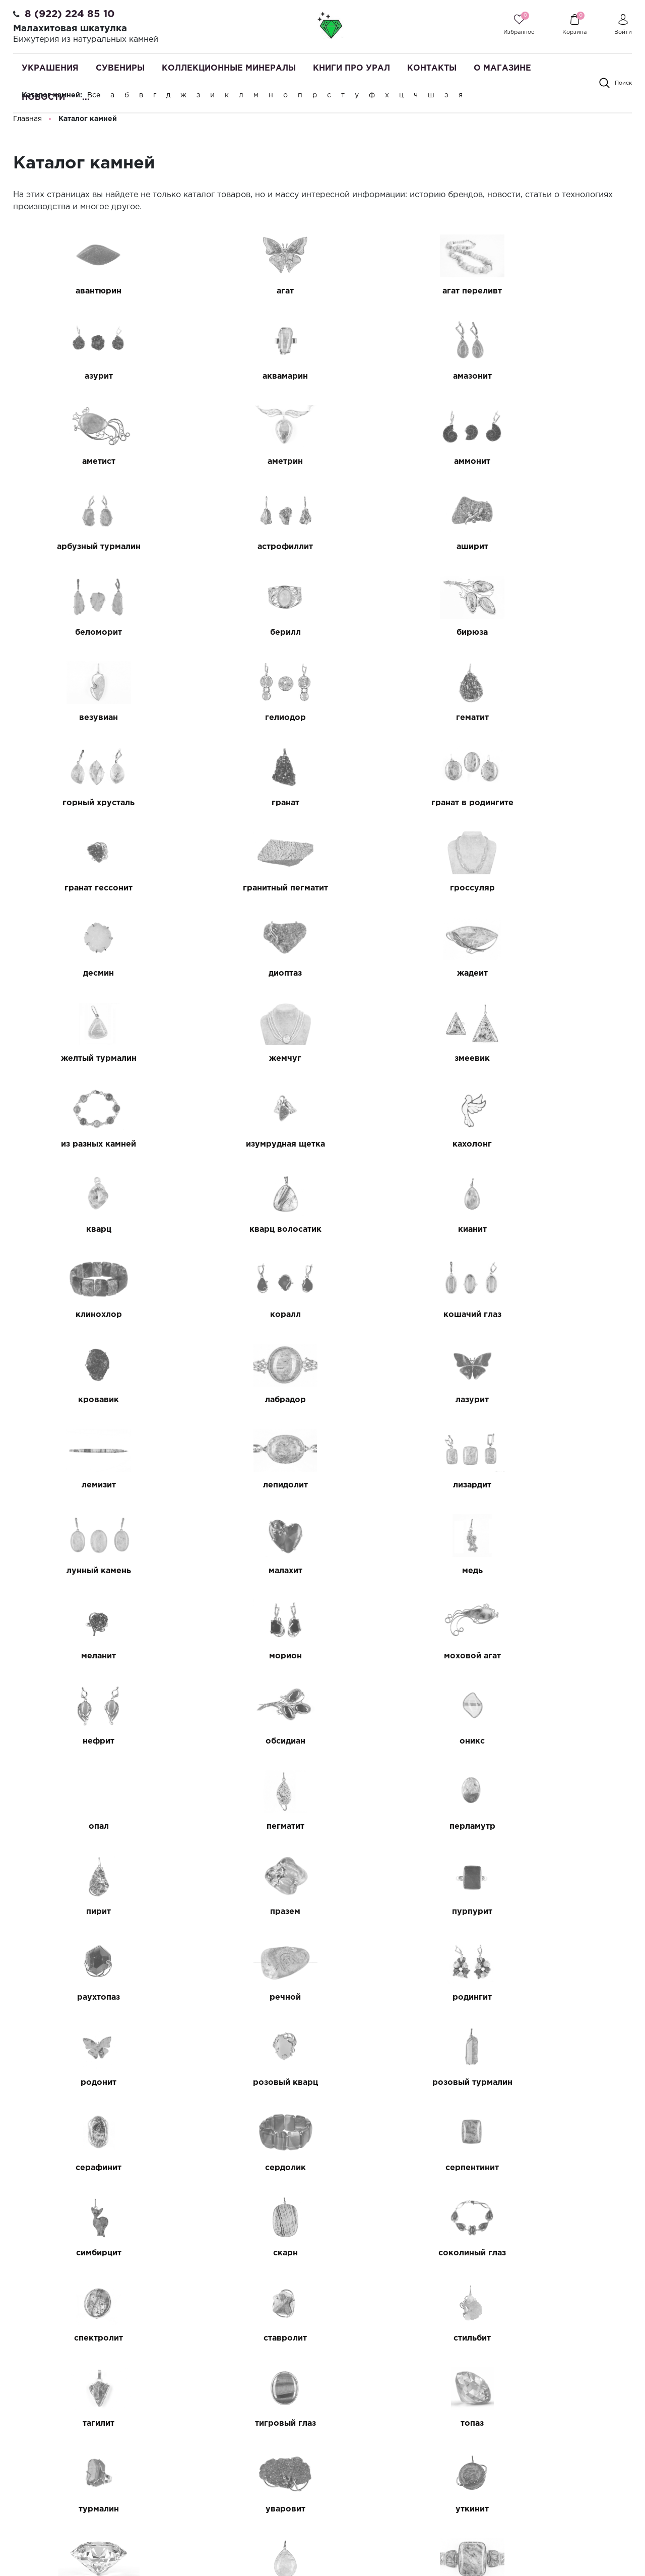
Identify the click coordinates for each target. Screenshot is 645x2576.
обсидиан (84, 1400)
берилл (243, 547)
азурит (560, 291)
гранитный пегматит (401, 718)
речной (243, 1571)
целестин (84, 2253)
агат (243, 291)
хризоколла (84, 2168)
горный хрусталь (402, 632)
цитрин (243, 2253)
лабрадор (84, 1144)
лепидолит (560, 1144)
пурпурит (560, 1485)
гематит (243, 632)
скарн (402, 1741)
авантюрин (84, 291)
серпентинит (84, 1741)
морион (243, 1315)
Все (93, 95)
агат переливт (401, 291)
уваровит (560, 1911)
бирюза (401, 547)
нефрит (560, 1315)
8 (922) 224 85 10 (70, 14)
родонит (560, 1571)
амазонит (243, 376)
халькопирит (402, 2082)
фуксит (560, 1997)
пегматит (560, 1400)
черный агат (243, 2338)
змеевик (243, 888)
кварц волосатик (402, 973)
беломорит (84, 547)
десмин (84, 803)
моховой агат (401, 1315)
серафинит (402, 1656)
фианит (243, 1997)
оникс (243, 1400)
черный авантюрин (84, 2338)
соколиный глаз (560, 1741)
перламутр (84, 1485)
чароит (560, 2253)
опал (402, 1400)
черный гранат (401, 2338)
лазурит (243, 1144)
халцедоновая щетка (243, 2082)
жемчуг (85, 888)
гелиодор (84, 632)
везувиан (560, 547)
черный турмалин (560, 2338)
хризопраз (402, 2168)
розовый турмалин (243, 1656)
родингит (401, 1571)
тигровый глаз (84, 1911)
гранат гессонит (243, 718)
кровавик (560, 1058)
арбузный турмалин (243, 461)
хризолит (243, 2168)
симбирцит (243, 1741)
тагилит (560, 1826)
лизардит (85, 1229)
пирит (243, 1485)
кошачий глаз (402, 1058)
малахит (402, 1229)
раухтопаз (84, 1571)
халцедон (84, 2082)
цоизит (402, 2253)
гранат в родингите (84, 718)
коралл (243, 1058)
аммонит (85, 461)
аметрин (560, 376)
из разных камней (401, 888)
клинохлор (84, 1058)
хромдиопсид (560, 2168)
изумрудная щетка (560, 888)
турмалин (401, 1911)
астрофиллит (401, 461)
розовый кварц (84, 1656)
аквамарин (84, 376)
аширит (560, 461)
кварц (243, 973)
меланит (84, 1315)
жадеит (401, 803)
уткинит (84, 1997)
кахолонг (84, 973)
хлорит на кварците (560, 2082)
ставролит (243, 1826)
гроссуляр (560, 718)
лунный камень (243, 1229)
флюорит (401, 1997)
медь (560, 1229)
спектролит (84, 1826)
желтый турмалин (560, 803)
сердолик (560, 1656)
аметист (401, 376)
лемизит (401, 1144)
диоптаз (243, 803)
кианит (560, 973)
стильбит (401, 1826)
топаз (243, 1911)
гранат (560, 632)
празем (401, 1485)
